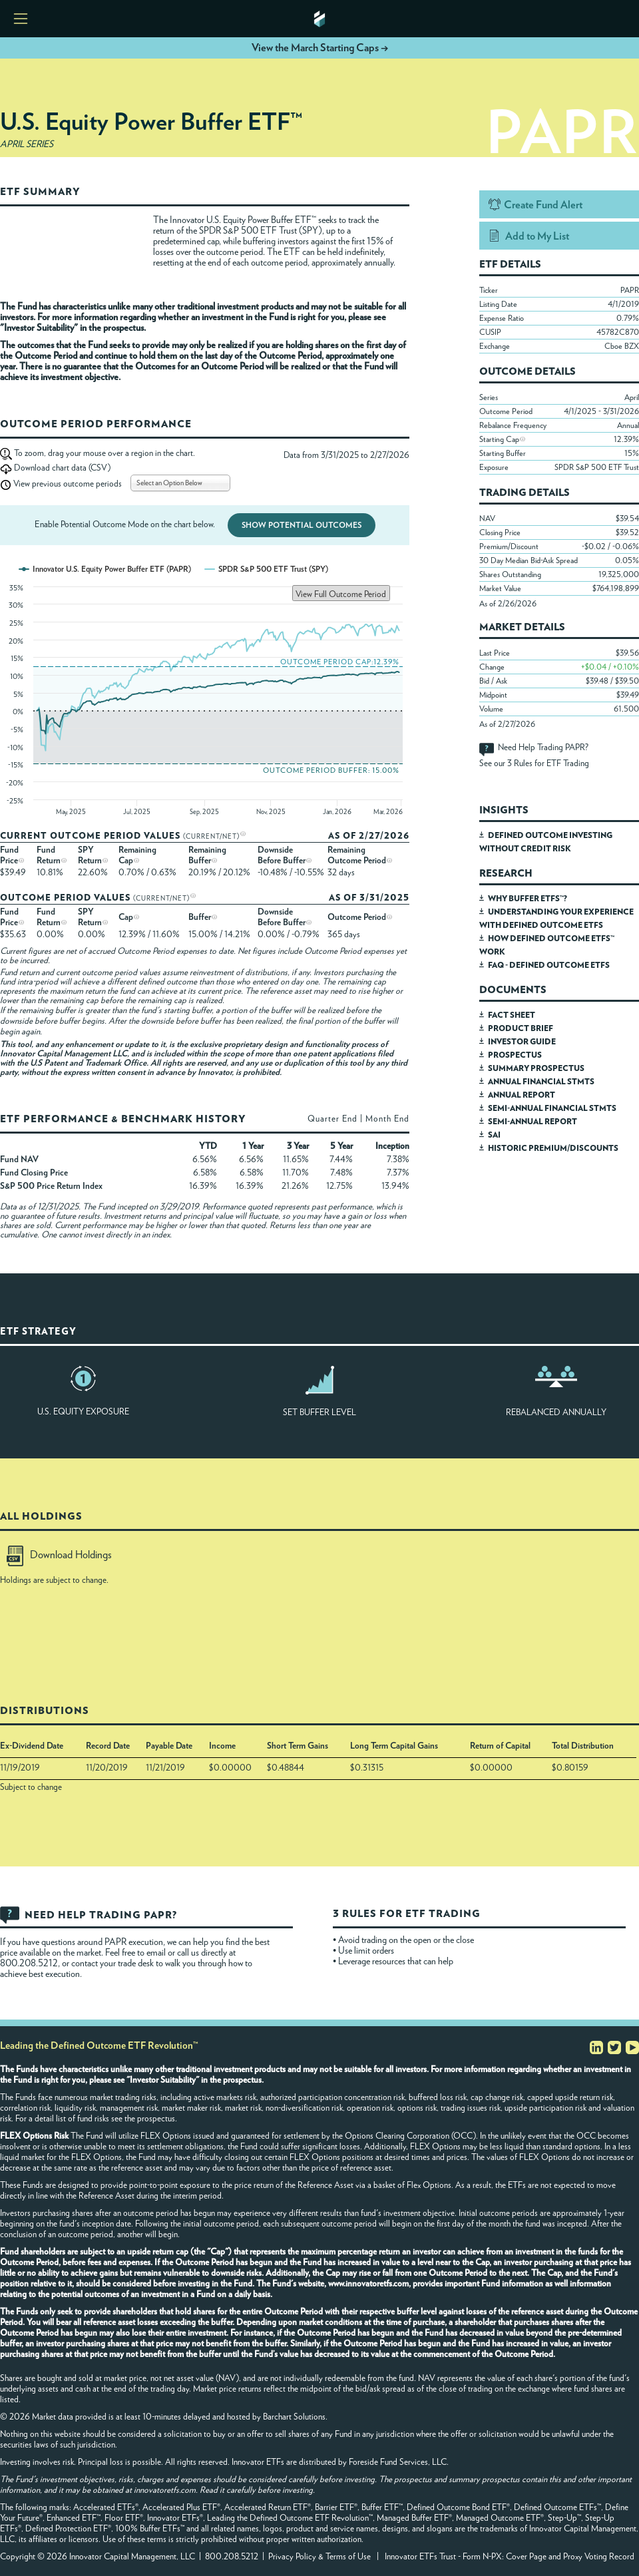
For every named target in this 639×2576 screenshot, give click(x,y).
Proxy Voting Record (598, 2557)
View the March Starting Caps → (320, 48)
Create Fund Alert (543, 205)
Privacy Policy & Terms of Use (319, 2557)
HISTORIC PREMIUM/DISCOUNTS (553, 1148)
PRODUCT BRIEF (520, 1028)
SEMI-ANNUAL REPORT (532, 1122)
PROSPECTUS (515, 1055)
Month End (387, 1119)
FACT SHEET (511, 1015)
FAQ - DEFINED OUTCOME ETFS (549, 965)
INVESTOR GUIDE (522, 1042)
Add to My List (537, 236)
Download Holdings (59, 1555)
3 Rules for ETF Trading (548, 763)
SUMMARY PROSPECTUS (536, 1068)
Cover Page (526, 2557)
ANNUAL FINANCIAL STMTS (541, 1082)
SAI (494, 1135)
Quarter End (332, 1119)
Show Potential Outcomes (301, 525)
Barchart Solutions (294, 2417)
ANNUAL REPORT (521, 1095)
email (157, 1953)
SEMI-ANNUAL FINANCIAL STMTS (552, 1108)
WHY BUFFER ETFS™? (527, 899)
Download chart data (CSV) (62, 468)
